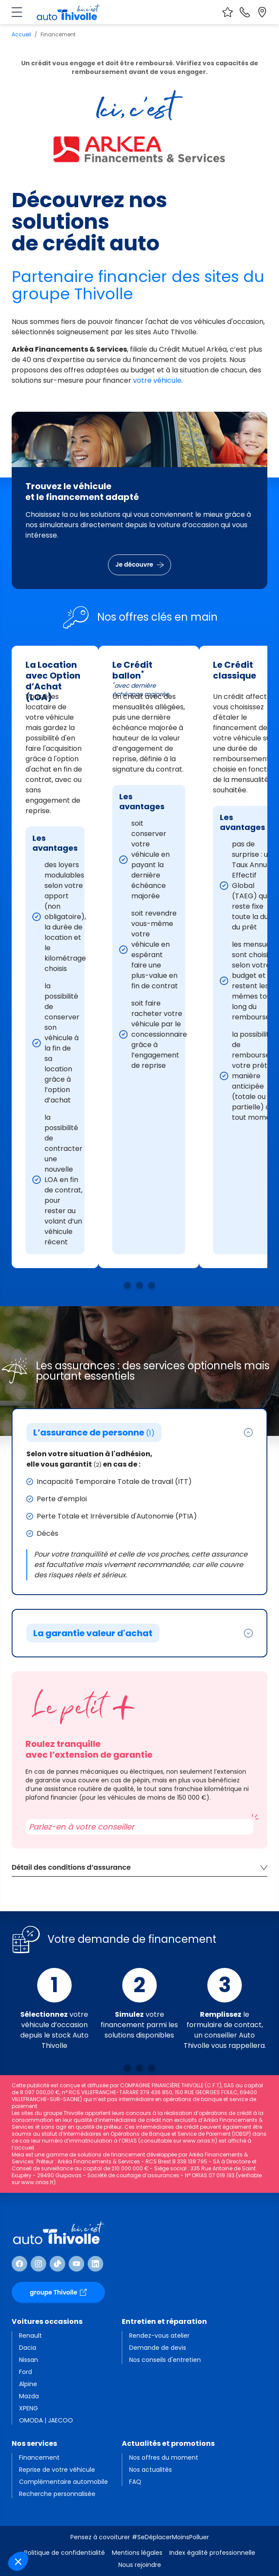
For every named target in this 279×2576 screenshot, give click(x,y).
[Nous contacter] (245, 12)
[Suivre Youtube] (76, 2264)
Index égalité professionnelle (212, 2552)
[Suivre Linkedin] (95, 2264)
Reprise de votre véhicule (57, 2469)
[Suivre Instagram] (38, 2264)
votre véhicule (157, 380)
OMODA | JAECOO (46, 2420)
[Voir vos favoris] (227, 12)
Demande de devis (157, 2347)
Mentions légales (137, 2552)
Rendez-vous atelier (159, 2335)
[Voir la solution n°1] (127, 1285)
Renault (30, 2335)
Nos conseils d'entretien (165, 2359)
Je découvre (139, 564)
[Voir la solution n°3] (151, 1285)
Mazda (29, 2396)
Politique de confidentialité (64, 2552)
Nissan (28, 2359)
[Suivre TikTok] (57, 2264)
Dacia (27, 2347)
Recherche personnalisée (57, 2493)
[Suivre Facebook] (19, 2264)
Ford (25, 2372)
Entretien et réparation (164, 2321)
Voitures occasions (47, 2321)
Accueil (21, 34)
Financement (39, 2457)
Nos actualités (150, 2469)
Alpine (28, 2384)
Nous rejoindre (139, 2564)
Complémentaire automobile (63, 2481)
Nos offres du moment (163, 2457)
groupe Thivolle (58, 2292)
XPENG (28, 2408)
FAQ (135, 2481)
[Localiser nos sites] (262, 12)
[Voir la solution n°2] (139, 1285)
